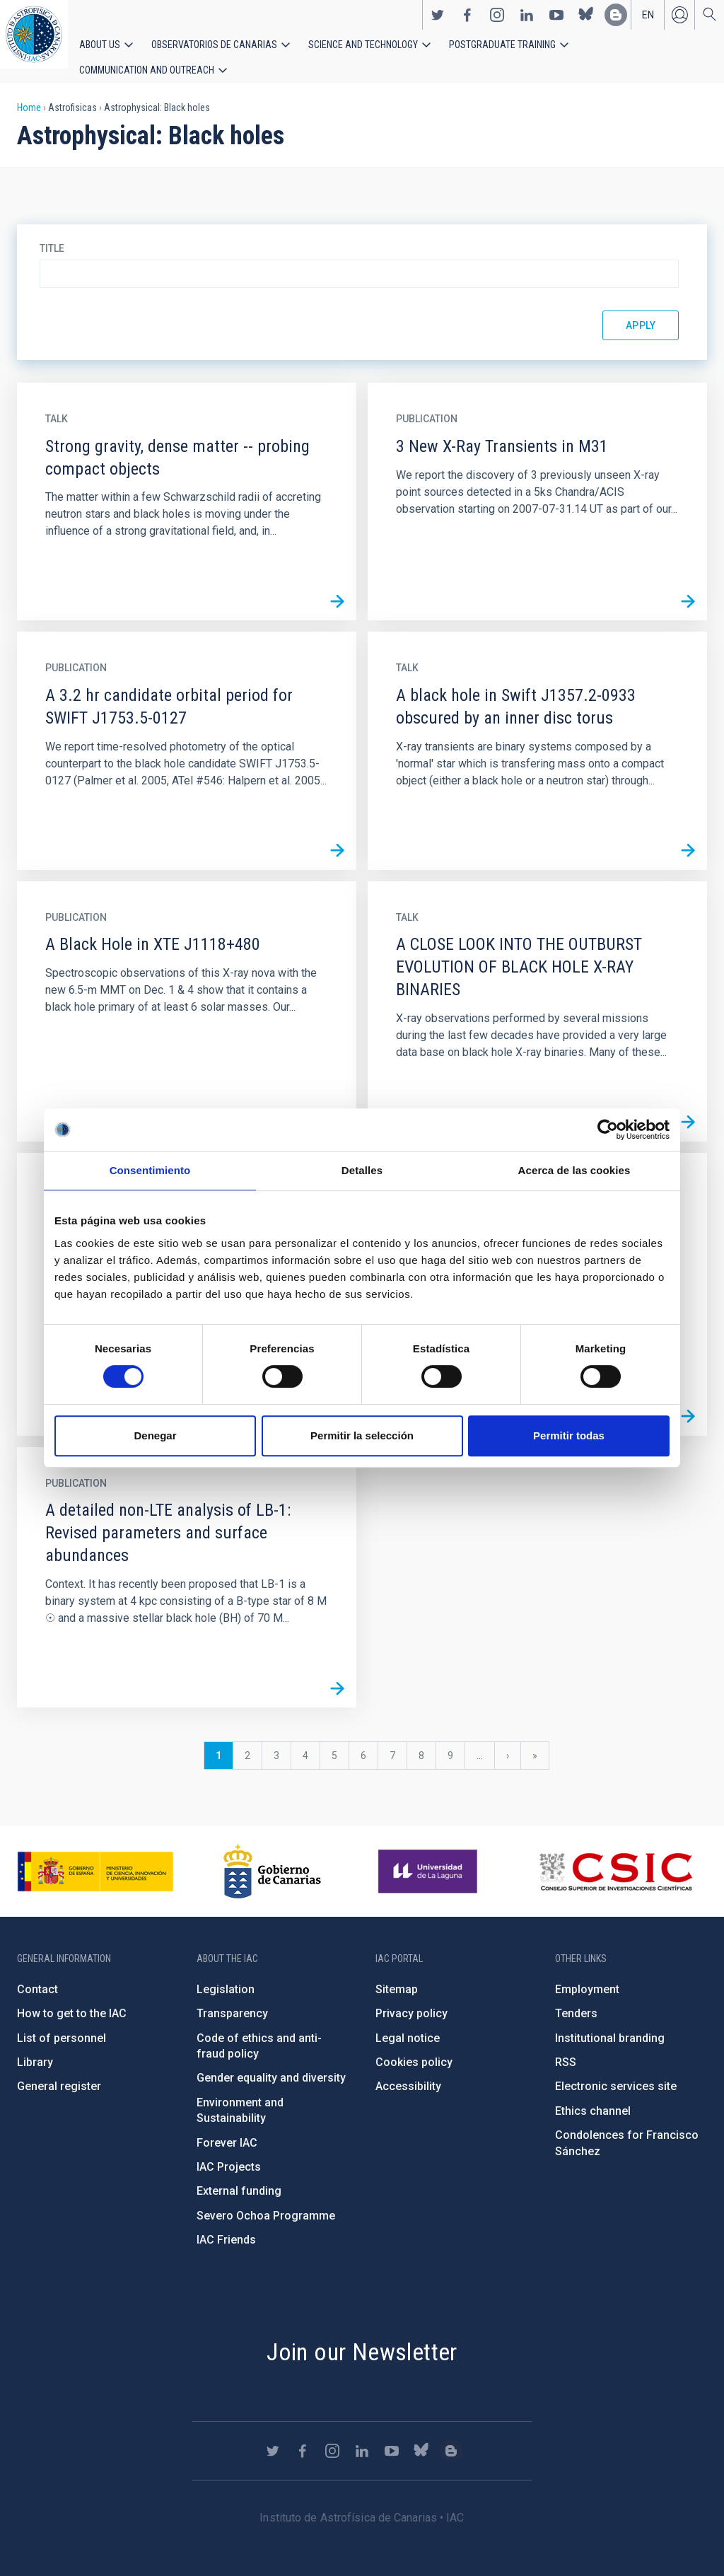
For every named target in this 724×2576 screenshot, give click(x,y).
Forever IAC (227, 2128)
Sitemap (396, 1975)
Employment (587, 1975)
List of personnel (61, 2023)
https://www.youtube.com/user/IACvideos (556, 22)
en (648, 22)
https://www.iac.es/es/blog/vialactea (616, 22)
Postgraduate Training (457, 51)
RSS (565, 2048)
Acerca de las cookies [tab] (574, 1170)
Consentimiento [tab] (150, 1170)
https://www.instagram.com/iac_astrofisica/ (497, 22)
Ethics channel (593, 2097)
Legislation (226, 1975)
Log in (679, 22)
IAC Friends (226, 2225)
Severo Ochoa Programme (266, 2201)
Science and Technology (332, 51)
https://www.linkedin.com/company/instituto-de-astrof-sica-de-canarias (527, 22)
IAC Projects (229, 2152)
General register (59, 2072)
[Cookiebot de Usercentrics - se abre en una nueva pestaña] (608, 1129)
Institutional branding (610, 2023)
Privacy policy (411, 1999)
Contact (37, 1975)
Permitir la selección (362, 1435)
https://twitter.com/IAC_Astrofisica (437, 22)
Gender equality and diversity (271, 2063)
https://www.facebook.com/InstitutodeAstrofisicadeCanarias (467, 22)
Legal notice (407, 2023)
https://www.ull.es (429, 1857)
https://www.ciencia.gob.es (95, 1857)
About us (97, 51)
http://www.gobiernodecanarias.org (272, 1857)
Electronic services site (616, 2072)
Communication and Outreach (594, 51)
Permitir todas (569, 1435)
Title (52, 234)
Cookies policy (413, 2048)
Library (35, 2048)
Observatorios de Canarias (199, 51)
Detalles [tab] (362, 1170)
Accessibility (408, 2072)
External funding (239, 2176)
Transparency (232, 1999)
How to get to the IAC (72, 1999)
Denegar (155, 1435)
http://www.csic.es (615, 1857)
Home (29, 93)
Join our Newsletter (362, 2337)
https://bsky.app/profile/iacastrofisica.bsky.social (586, 22)
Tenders (576, 1999)
